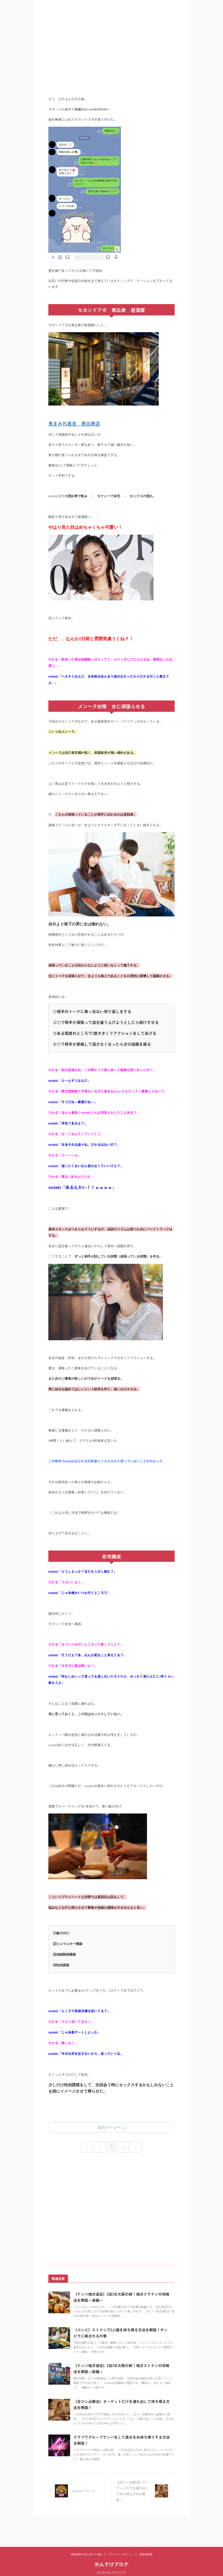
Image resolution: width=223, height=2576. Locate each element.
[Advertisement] (111, 42)
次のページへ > (111, 2126)
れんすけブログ (111, 2561)
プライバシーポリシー (121, 2551)
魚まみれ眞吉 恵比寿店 (69, 423)
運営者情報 (145, 2551)
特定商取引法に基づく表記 (86, 2551)
